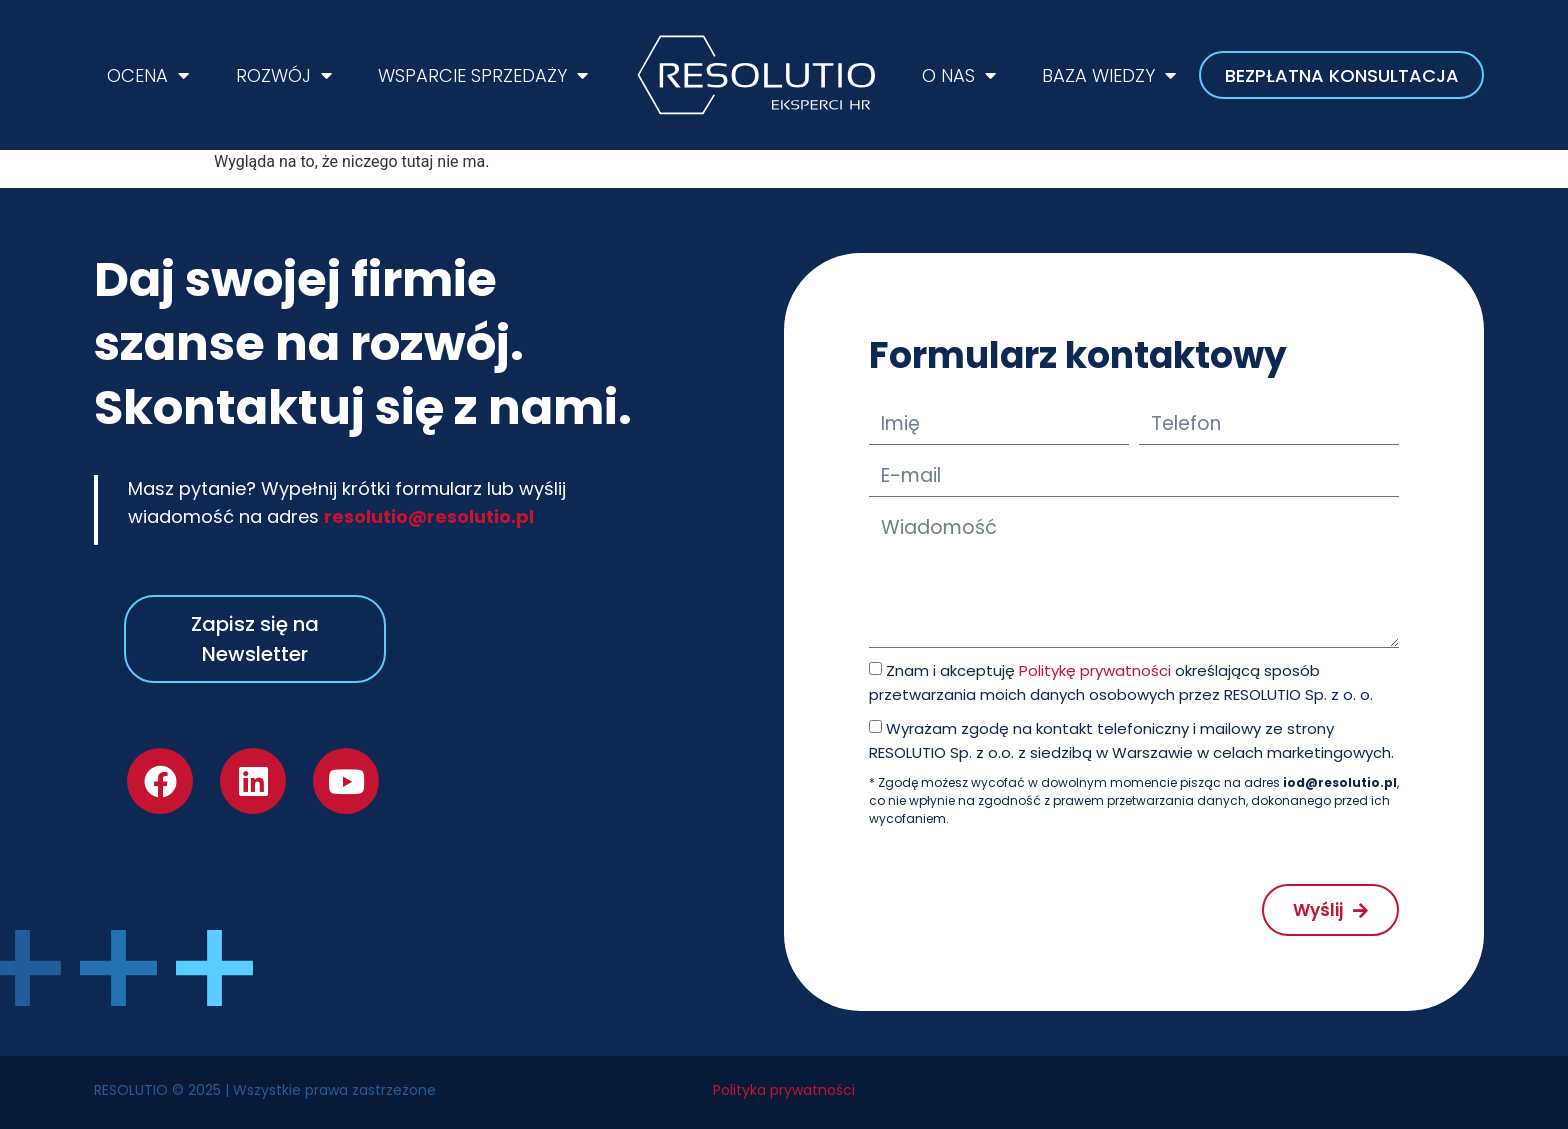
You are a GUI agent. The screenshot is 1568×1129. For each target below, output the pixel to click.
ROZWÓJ (284, 75)
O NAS (959, 75)
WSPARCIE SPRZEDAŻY (483, 75)
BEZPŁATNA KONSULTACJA (1342, 75)
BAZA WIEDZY (1109, 75)
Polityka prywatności (784, 1090)
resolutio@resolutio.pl (429, 516)
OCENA (148, 75)
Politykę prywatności (1095, 670)
